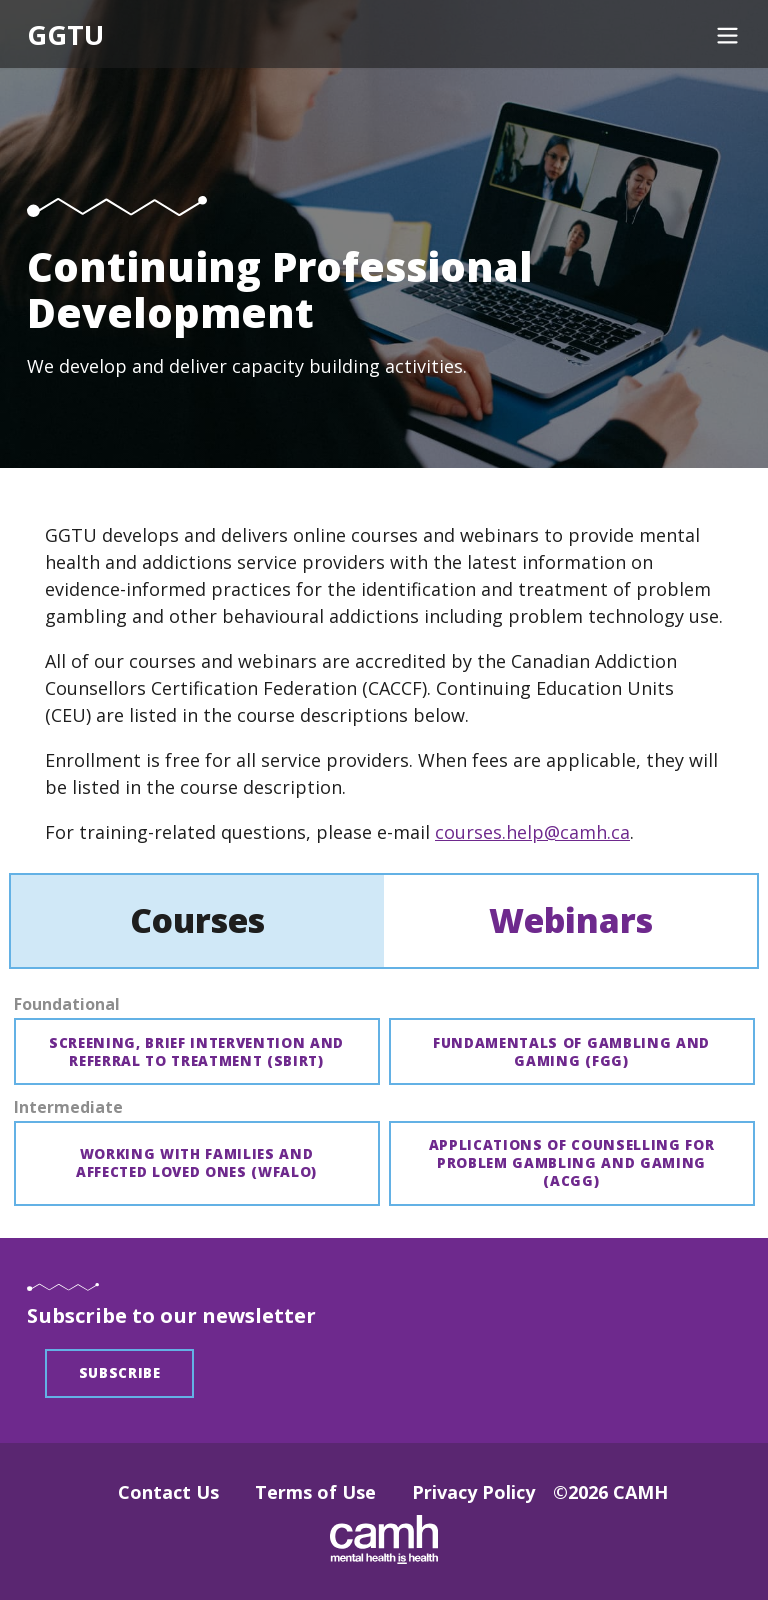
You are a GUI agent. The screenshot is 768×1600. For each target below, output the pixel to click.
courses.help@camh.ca (532, 832)
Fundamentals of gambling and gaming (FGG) (571, 1052)
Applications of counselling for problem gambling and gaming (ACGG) (572, 1163)
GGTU (65, 35)
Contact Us (168, 1492)
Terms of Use (315, 1492)
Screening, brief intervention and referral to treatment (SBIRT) (196, 1052)
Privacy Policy (473, 1492)
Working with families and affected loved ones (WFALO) (196, 1163)
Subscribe (120, 1373)
